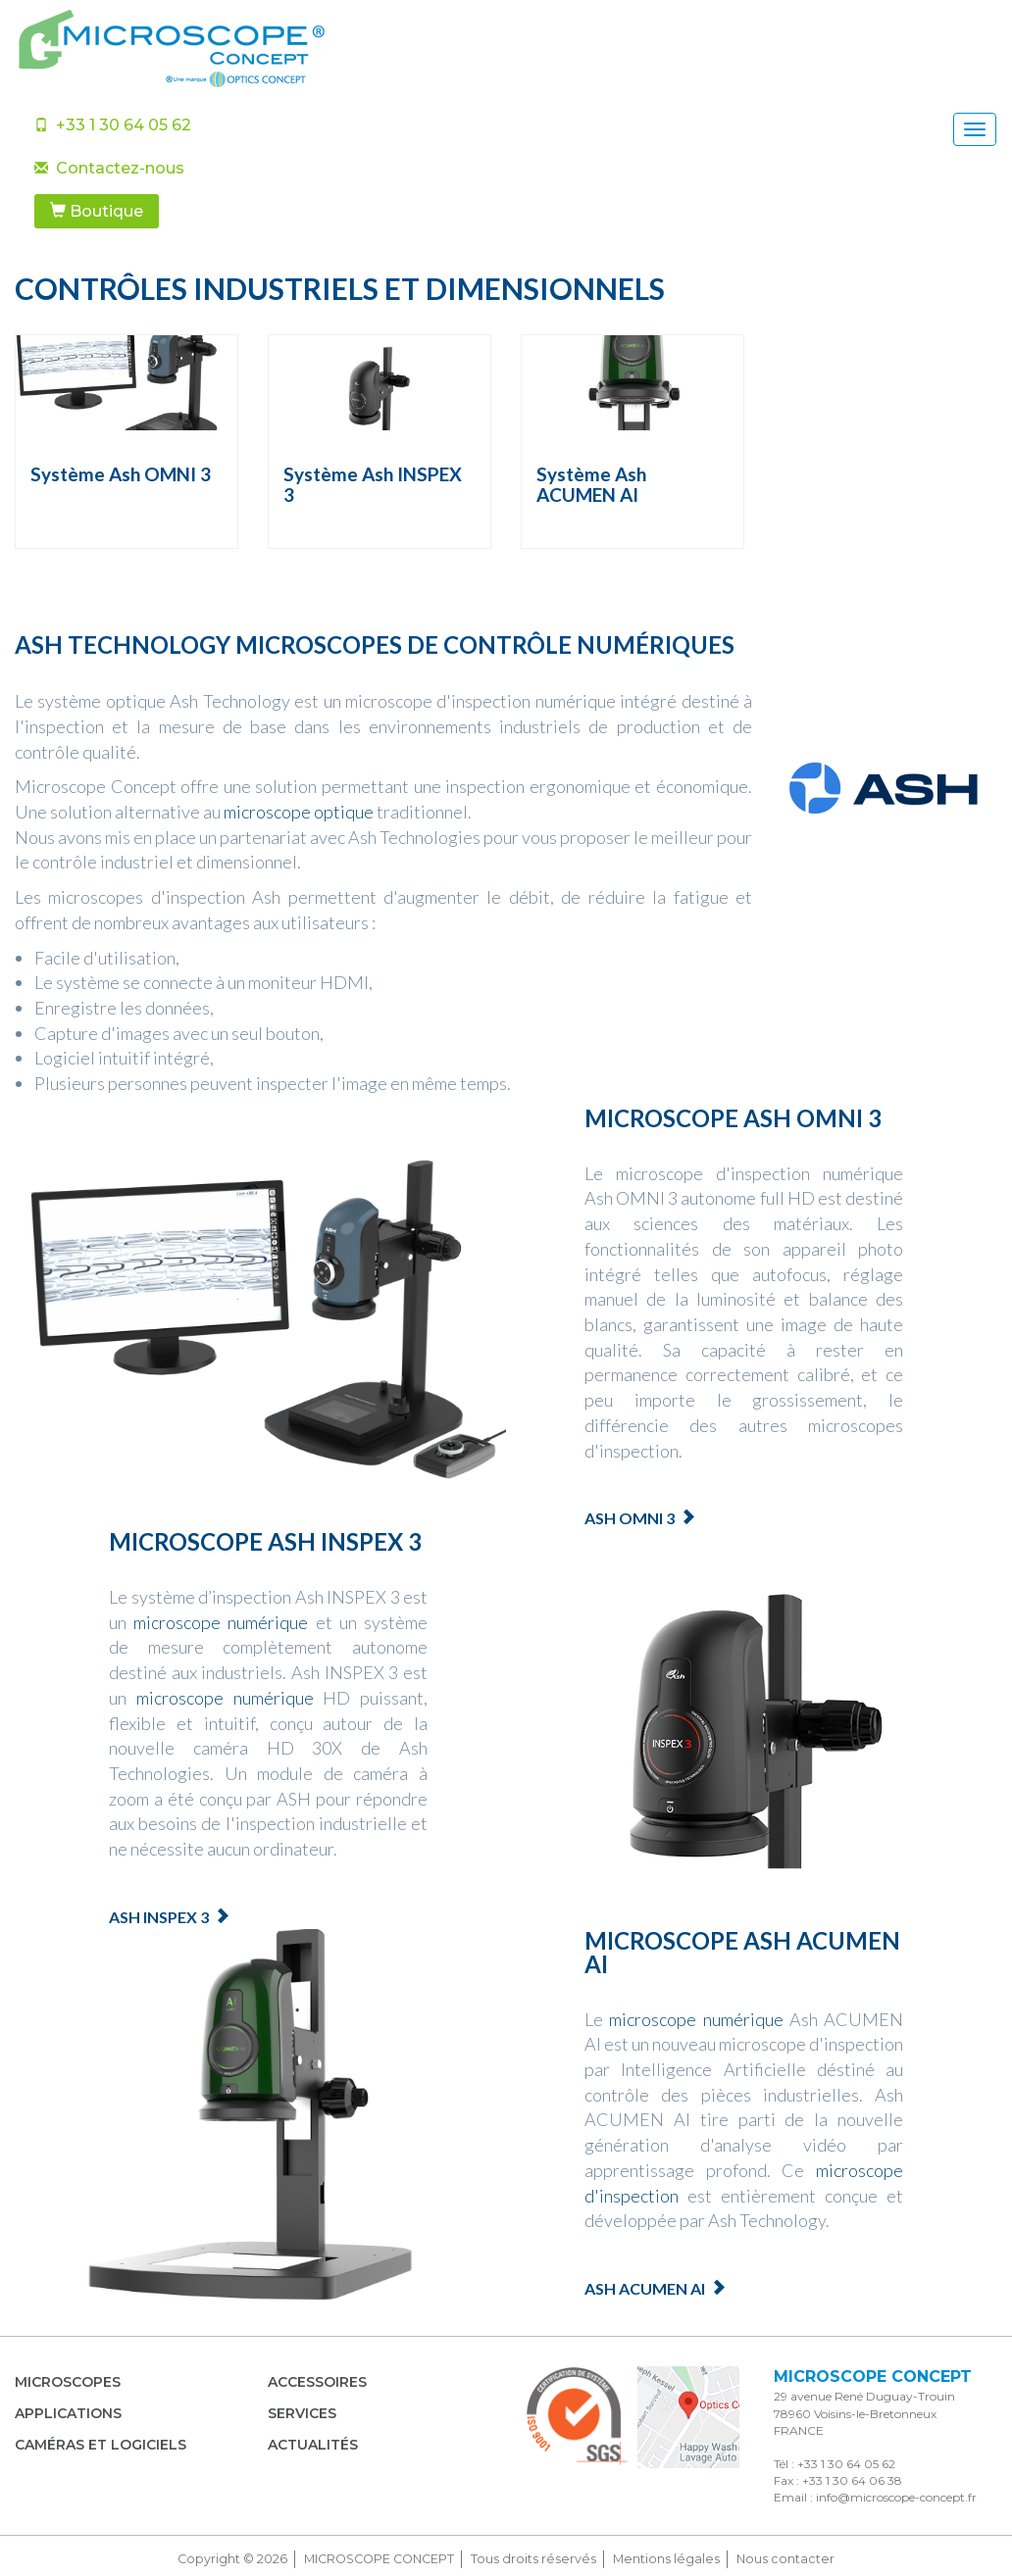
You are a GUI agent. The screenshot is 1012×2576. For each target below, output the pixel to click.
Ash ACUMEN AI (644, 2288)
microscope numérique (220, 1622)
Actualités (313, 2444)
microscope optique (299, 811)
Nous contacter (785, 2558)
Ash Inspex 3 (159, 1916)
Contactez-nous (109, 168)
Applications (68, 2413)
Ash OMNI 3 (629, 1518)
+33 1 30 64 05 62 (112, 125)
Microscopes (68, 2382)
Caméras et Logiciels (100, 2444)
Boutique (96, 211)
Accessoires (317, 2382)
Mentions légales (666, 2558)
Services (302, 2413)
